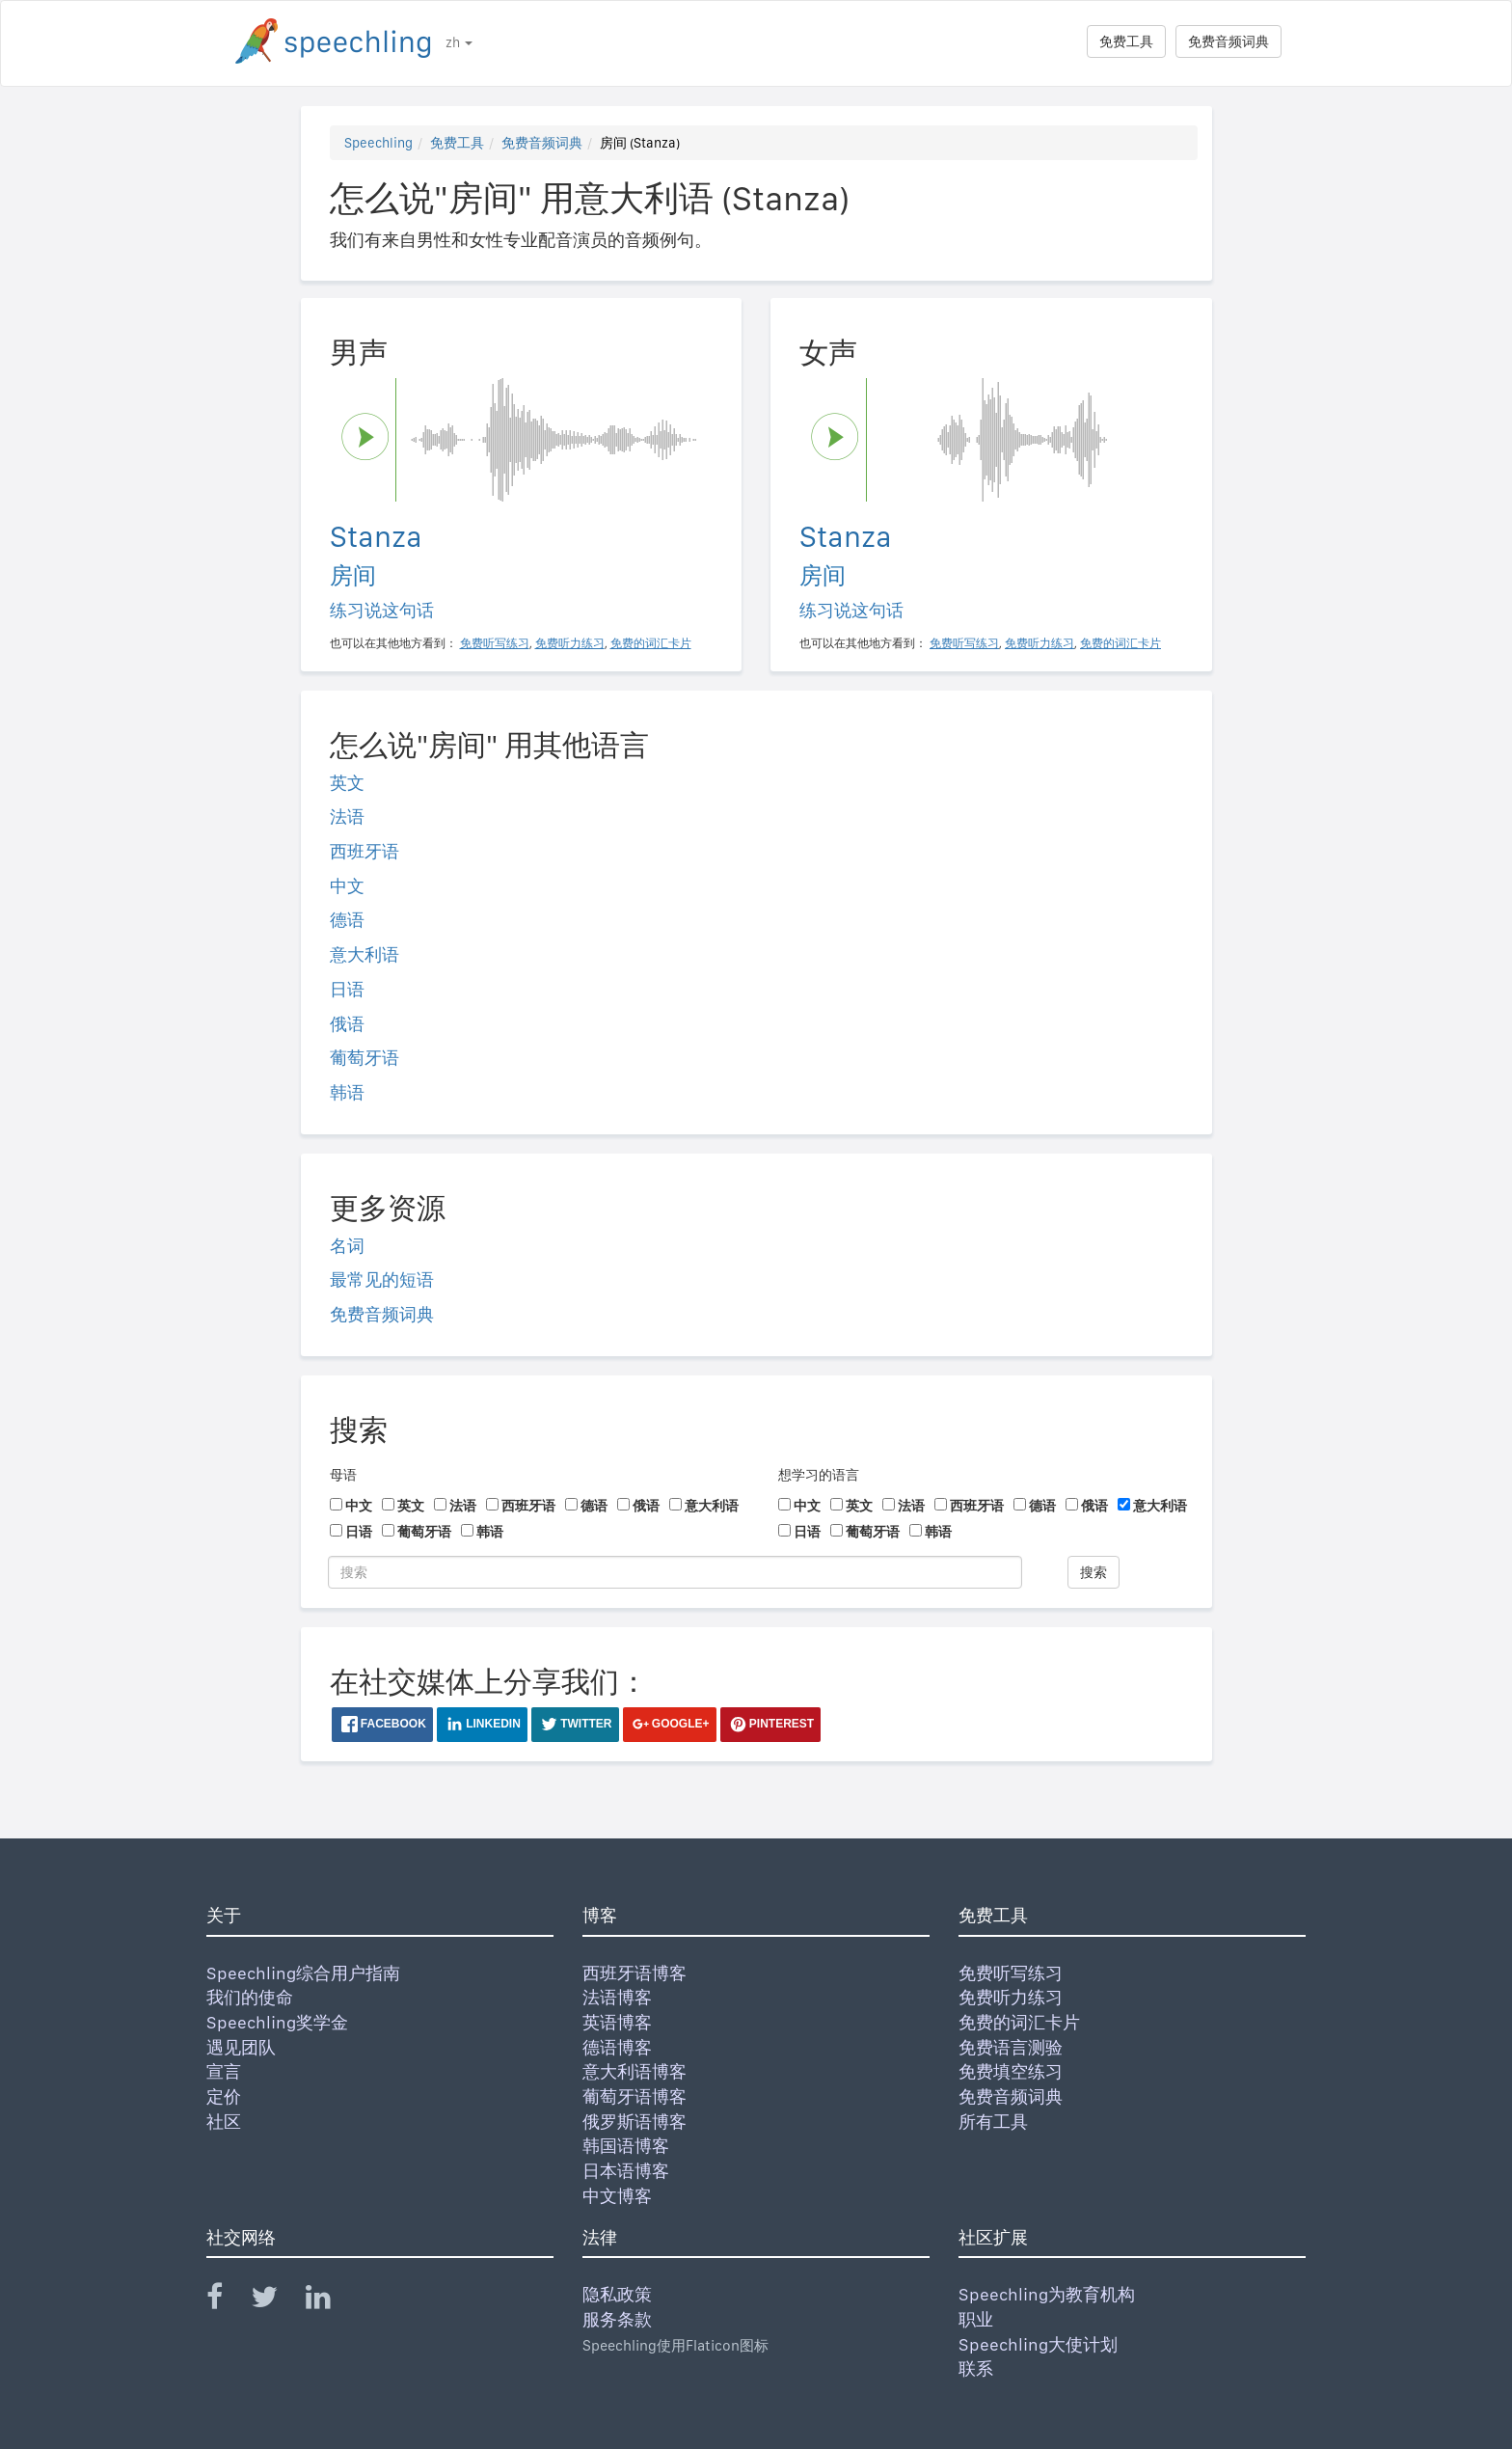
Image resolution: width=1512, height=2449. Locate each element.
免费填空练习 (1010, 2071)
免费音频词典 (1228, 41)
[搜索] (675, 1572)
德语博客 (617, 2047)
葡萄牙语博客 (634, 2096)
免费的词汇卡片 (1019, 2022)
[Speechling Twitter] (276, 2301)
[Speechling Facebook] (226, 2301)
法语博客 (617, 1997)
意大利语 (364, 954)
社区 (223, 2121)
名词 (347, 1246)
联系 (975, 2368)
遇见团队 (241, 2047)
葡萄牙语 (364, 1058)
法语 (347, 816)
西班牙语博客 (634, 1973)
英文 (347, 783)
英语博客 (617, 2022)
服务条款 (617, 2319)
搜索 (1093, 1572)
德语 (347, 920)
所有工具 (993, 2121)
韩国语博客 (625, 2146)
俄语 (347, 1024)
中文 (347, 886)
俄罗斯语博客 (634, 2121)
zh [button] (459, 42)
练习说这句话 (382, 610)
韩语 (347, 1092)
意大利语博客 (634, 2071)
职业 (975, 2319)
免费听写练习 (1010, 1973)
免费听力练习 (1010, 1997)
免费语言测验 (1010, 2047)
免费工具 (1126, 41)
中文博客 (617, 2196)
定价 (223, 2096)
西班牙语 (364, 851)
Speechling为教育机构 (1046, 2294)
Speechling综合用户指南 (303, 1973)
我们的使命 (249, 1997)
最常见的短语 (382, 1279)
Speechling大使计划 (1038, 2344)
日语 (347, 989)
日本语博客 (625, 2171)
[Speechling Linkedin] (330, 2301)
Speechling (378, 142)
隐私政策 (617, 2294)
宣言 (223, 2071)
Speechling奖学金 (277, 2022)
